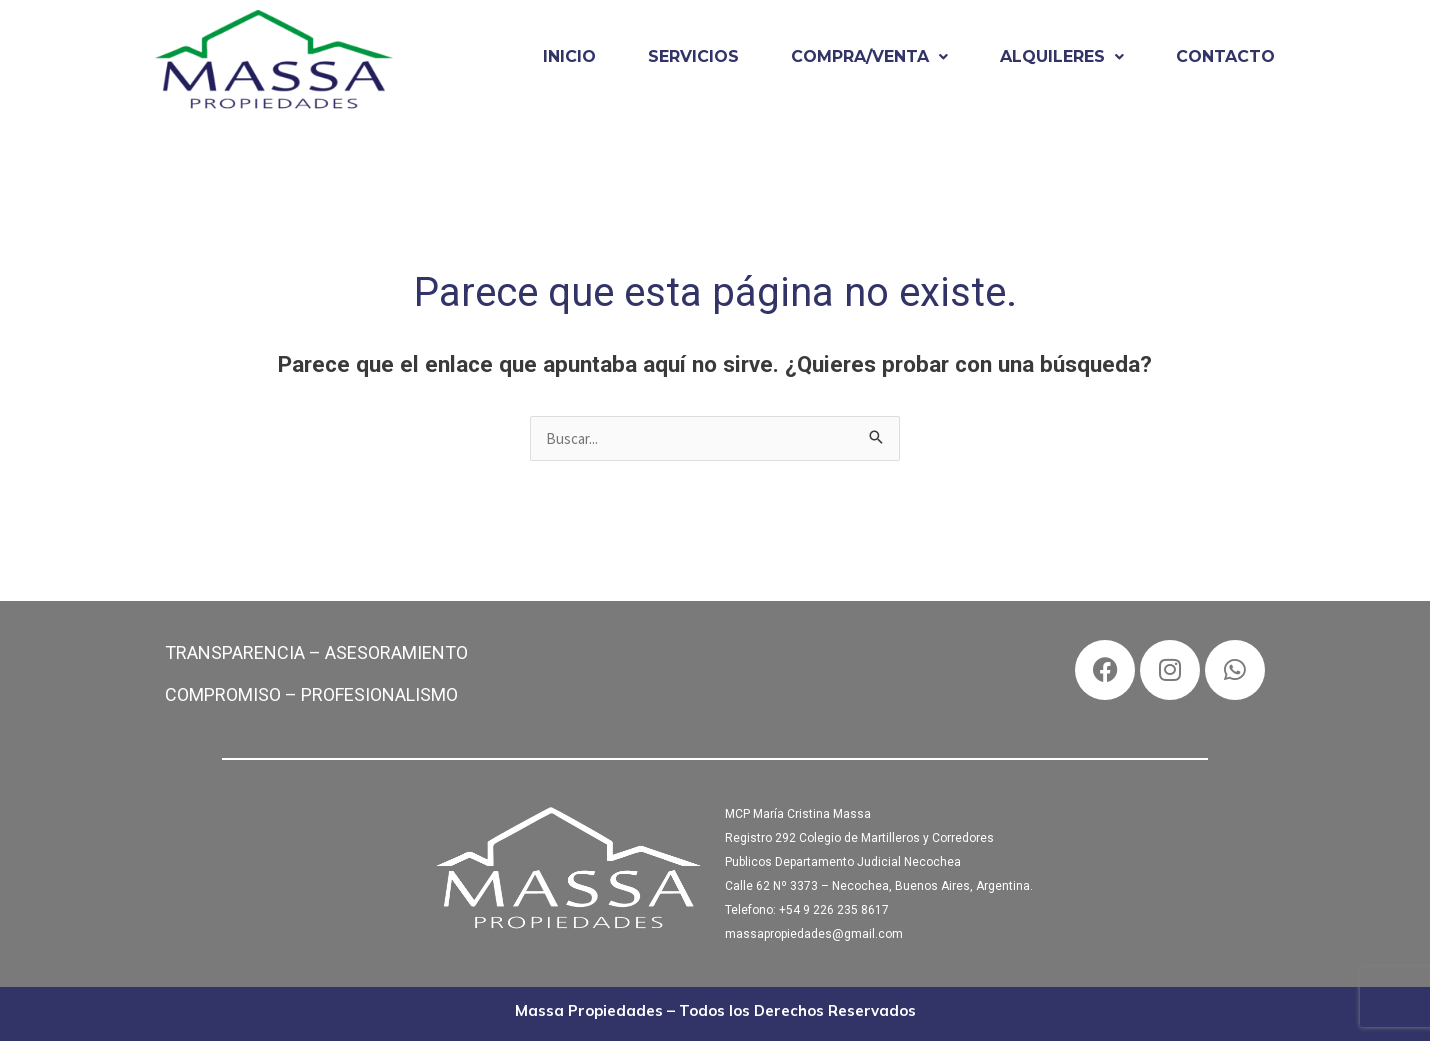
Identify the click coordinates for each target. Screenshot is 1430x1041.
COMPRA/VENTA (869, 56)
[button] (869, 57)
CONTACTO (1225, 56)
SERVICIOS (693, 56)
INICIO (569, 56)
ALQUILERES (1062, 56)
